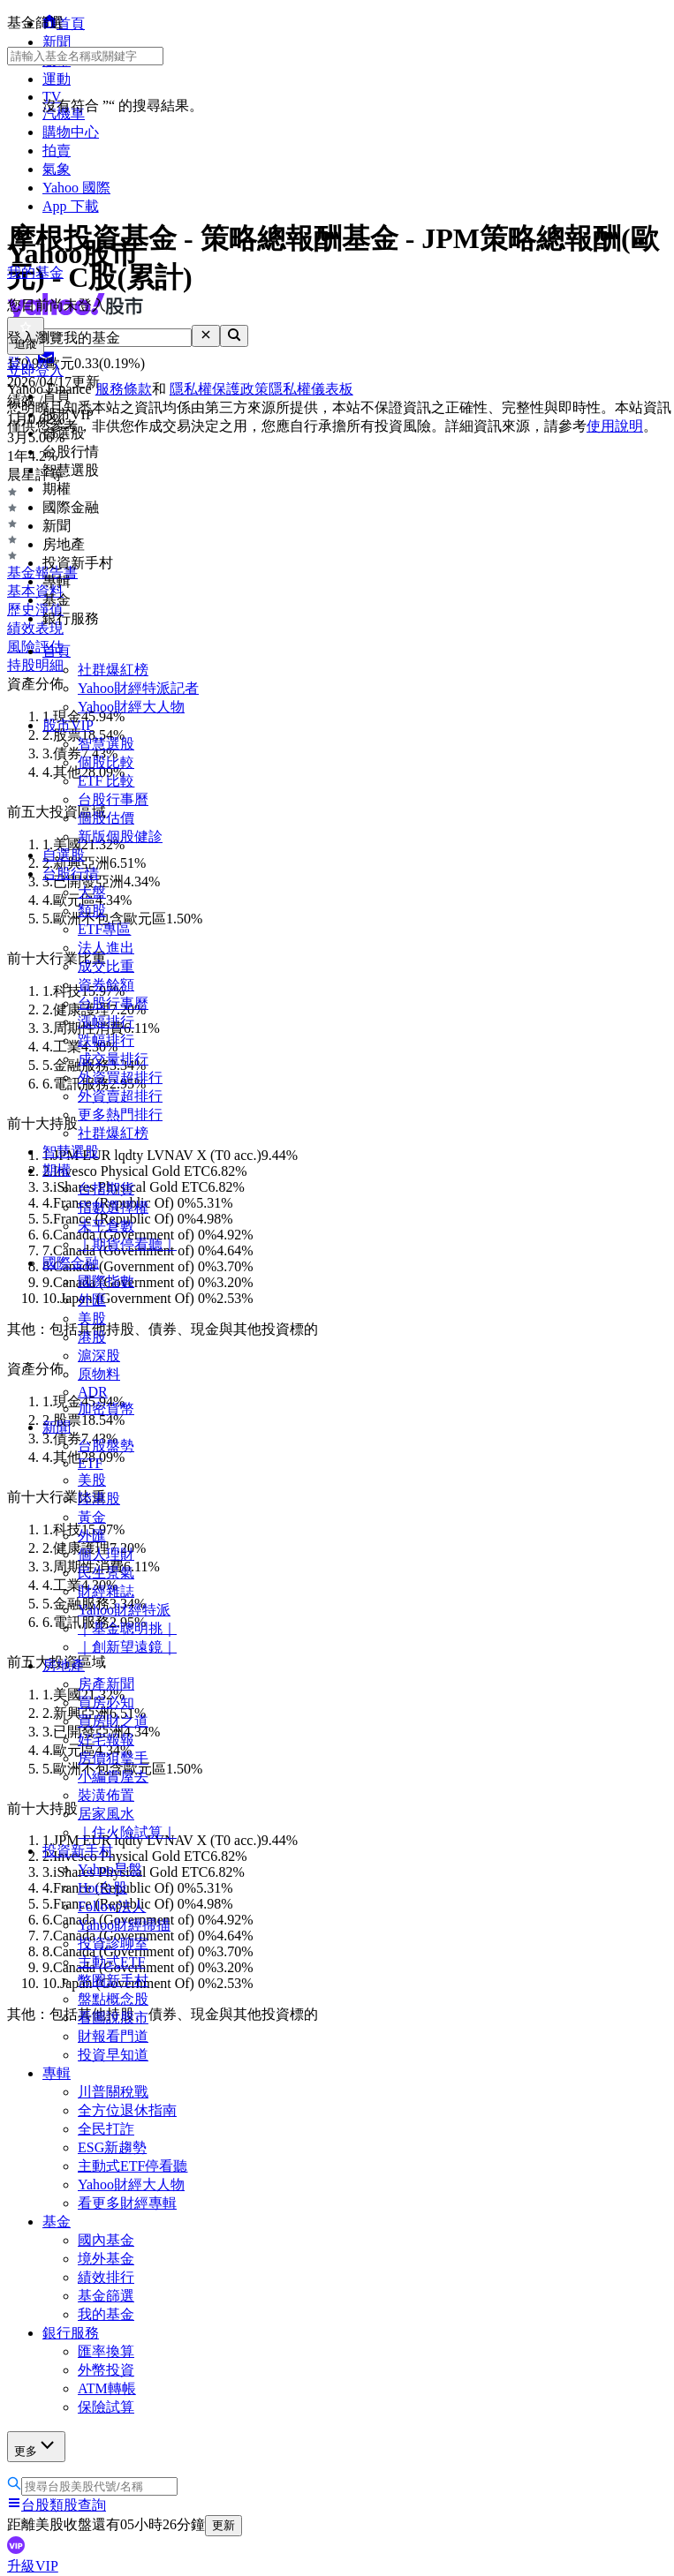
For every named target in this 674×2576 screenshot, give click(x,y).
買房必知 (106, 1702)
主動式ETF (111, 1962)
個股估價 (106, 817)
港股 (92, 1336)
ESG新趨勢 (112, 2147)
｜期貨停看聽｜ (127, 1244)
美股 (92, 1318)
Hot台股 (102, 1887)
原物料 (99, 1374)
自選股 (63, 854)
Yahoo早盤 (110, 1869)
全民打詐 (106, 2128)
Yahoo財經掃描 (124, 1924)
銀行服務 (70, 2332)
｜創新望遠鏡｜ (127, 1646)
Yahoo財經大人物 (131, 706)
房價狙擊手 (113, 1758)
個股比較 (106, 762)
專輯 (56, 2073)
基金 (56, 2221)
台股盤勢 (106, 1445)
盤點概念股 (113, 1999)
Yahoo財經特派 (124, 1609)
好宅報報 (106, 1739)
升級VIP (32, 2565)
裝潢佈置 (106, 1795)
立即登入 (35, 370)
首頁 (56, 651)
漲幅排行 (106, 1021)
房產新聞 (106, 1683)
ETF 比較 (106, 780)
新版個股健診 (120, 836)
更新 (223, 2525)
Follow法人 (112, 1906)
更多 (36, 2446)
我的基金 (106, 2314)
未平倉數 (106, 1225)
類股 (92, 910)
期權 (56, 1170)
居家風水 (106, 1813)
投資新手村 (77, 1850)
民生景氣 (106, 1572)
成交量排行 (113, 1058)
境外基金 (106, 2258)
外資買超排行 (120, 1077)
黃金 (92, 1517)
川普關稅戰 (113, 2091)
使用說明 (615, 425)
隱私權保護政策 (219, 388)
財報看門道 (113, 2036)
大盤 (92, 892)
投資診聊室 (113, 1943)
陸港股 (99, 1498)
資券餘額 (106, 984)
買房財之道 (113, 1721)
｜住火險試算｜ (127, 1832)
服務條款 (123, 388)
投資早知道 (113, 2054)
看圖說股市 (113, 2017)
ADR (93, 1391)
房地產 (63, 1665)
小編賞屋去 (113, 1776)
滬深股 (99, 1355)
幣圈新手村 (113, 1980)
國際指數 (106, 1281)
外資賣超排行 (120, 1095)
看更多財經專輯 (127, 2203)
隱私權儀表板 (311, 388)
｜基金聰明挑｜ (127, 1628)
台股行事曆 (113, 799)
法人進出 (106, 947)
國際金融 (70, 1262)
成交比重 (106, 966)
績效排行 (106, 2277)
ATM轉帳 (107, 2388)
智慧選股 (106, 743)
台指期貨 (106, 1188)
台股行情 (70, 873)
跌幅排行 (106, 1040)
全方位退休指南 (127, 2110)
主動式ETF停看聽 (132, 2165)
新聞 (56, 1427)
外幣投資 (106, 2369)
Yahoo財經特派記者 (138, 688)
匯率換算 (106, 2351)
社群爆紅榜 (113, 669)
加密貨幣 (106, 1408)
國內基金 (106, 2240)
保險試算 (106, 2406)
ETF (90, 1463)
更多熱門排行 (120, 1114)
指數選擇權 (113, 1207)
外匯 (92, 1299)
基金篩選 (106, 2295)
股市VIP (68, 725)
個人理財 (106, 1554)
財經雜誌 (106, 1591)
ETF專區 (104, 929)
